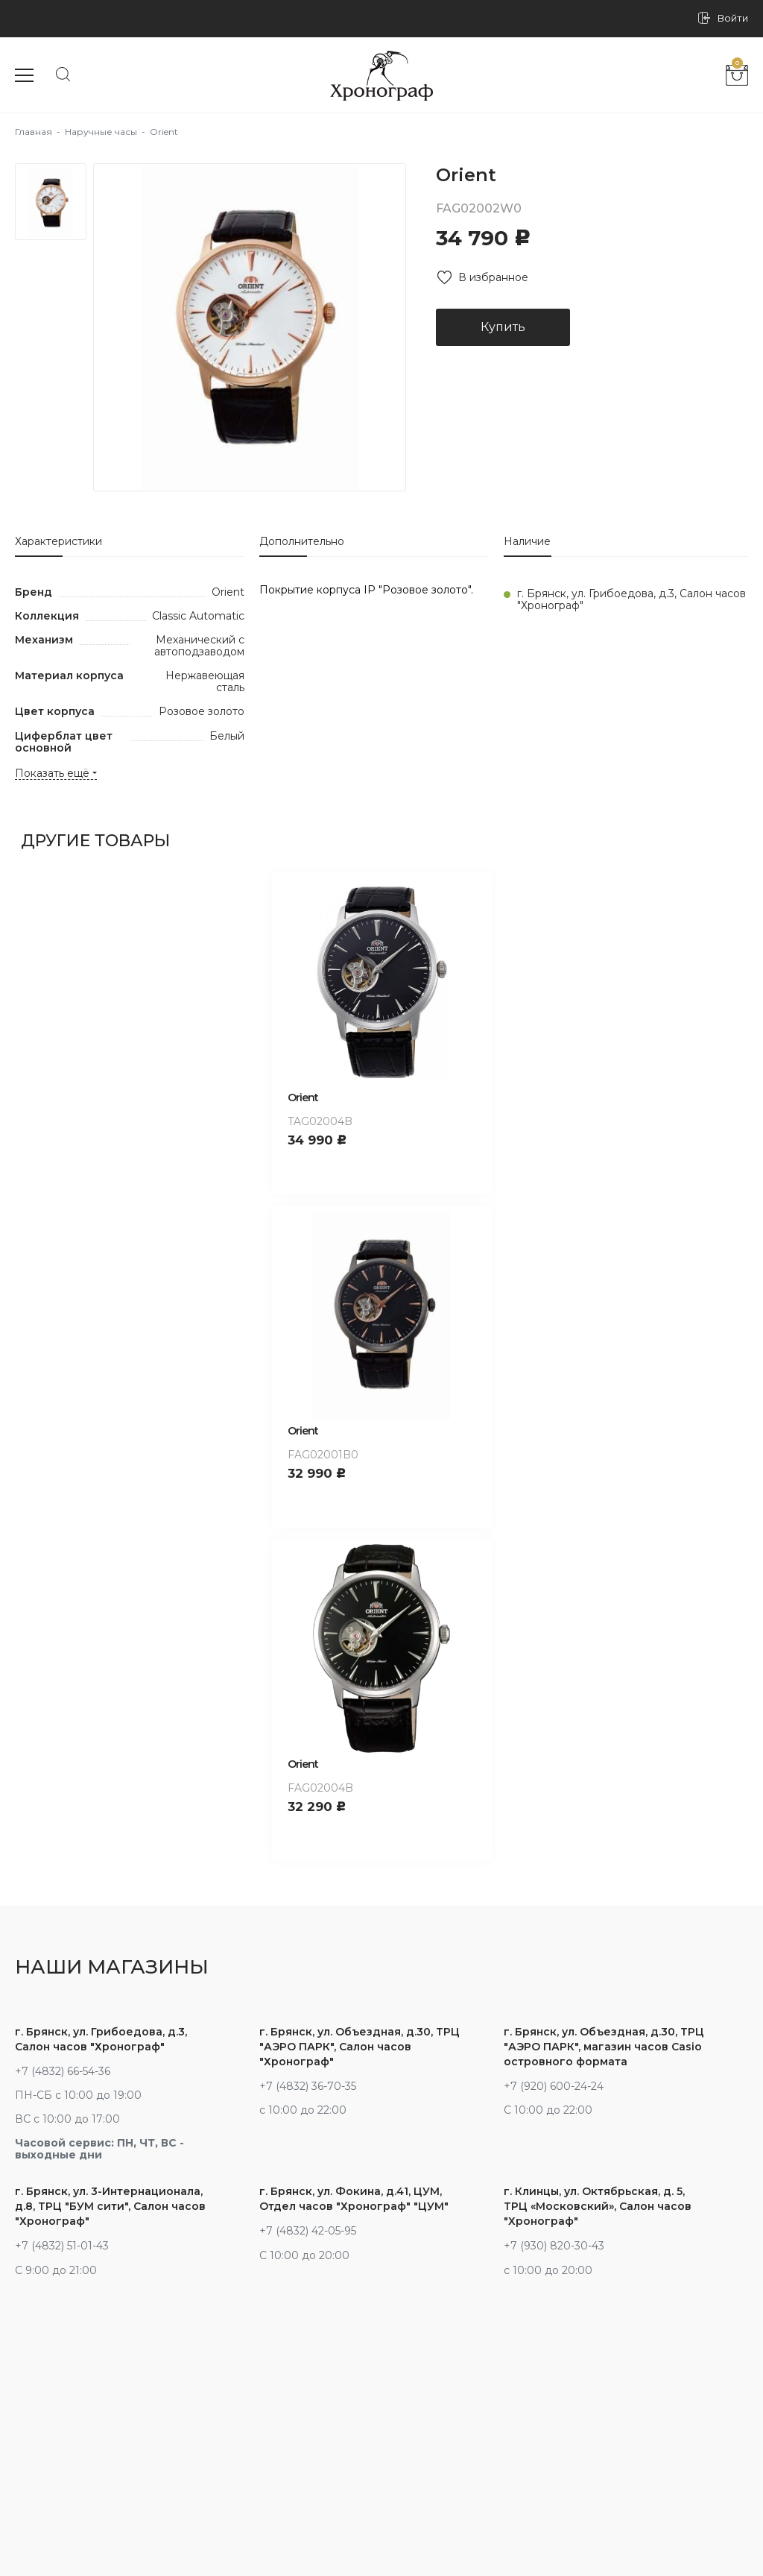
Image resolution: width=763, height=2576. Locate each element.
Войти (733, 18)
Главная (33, 131)
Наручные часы (101, 131)
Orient (303, 1097)
